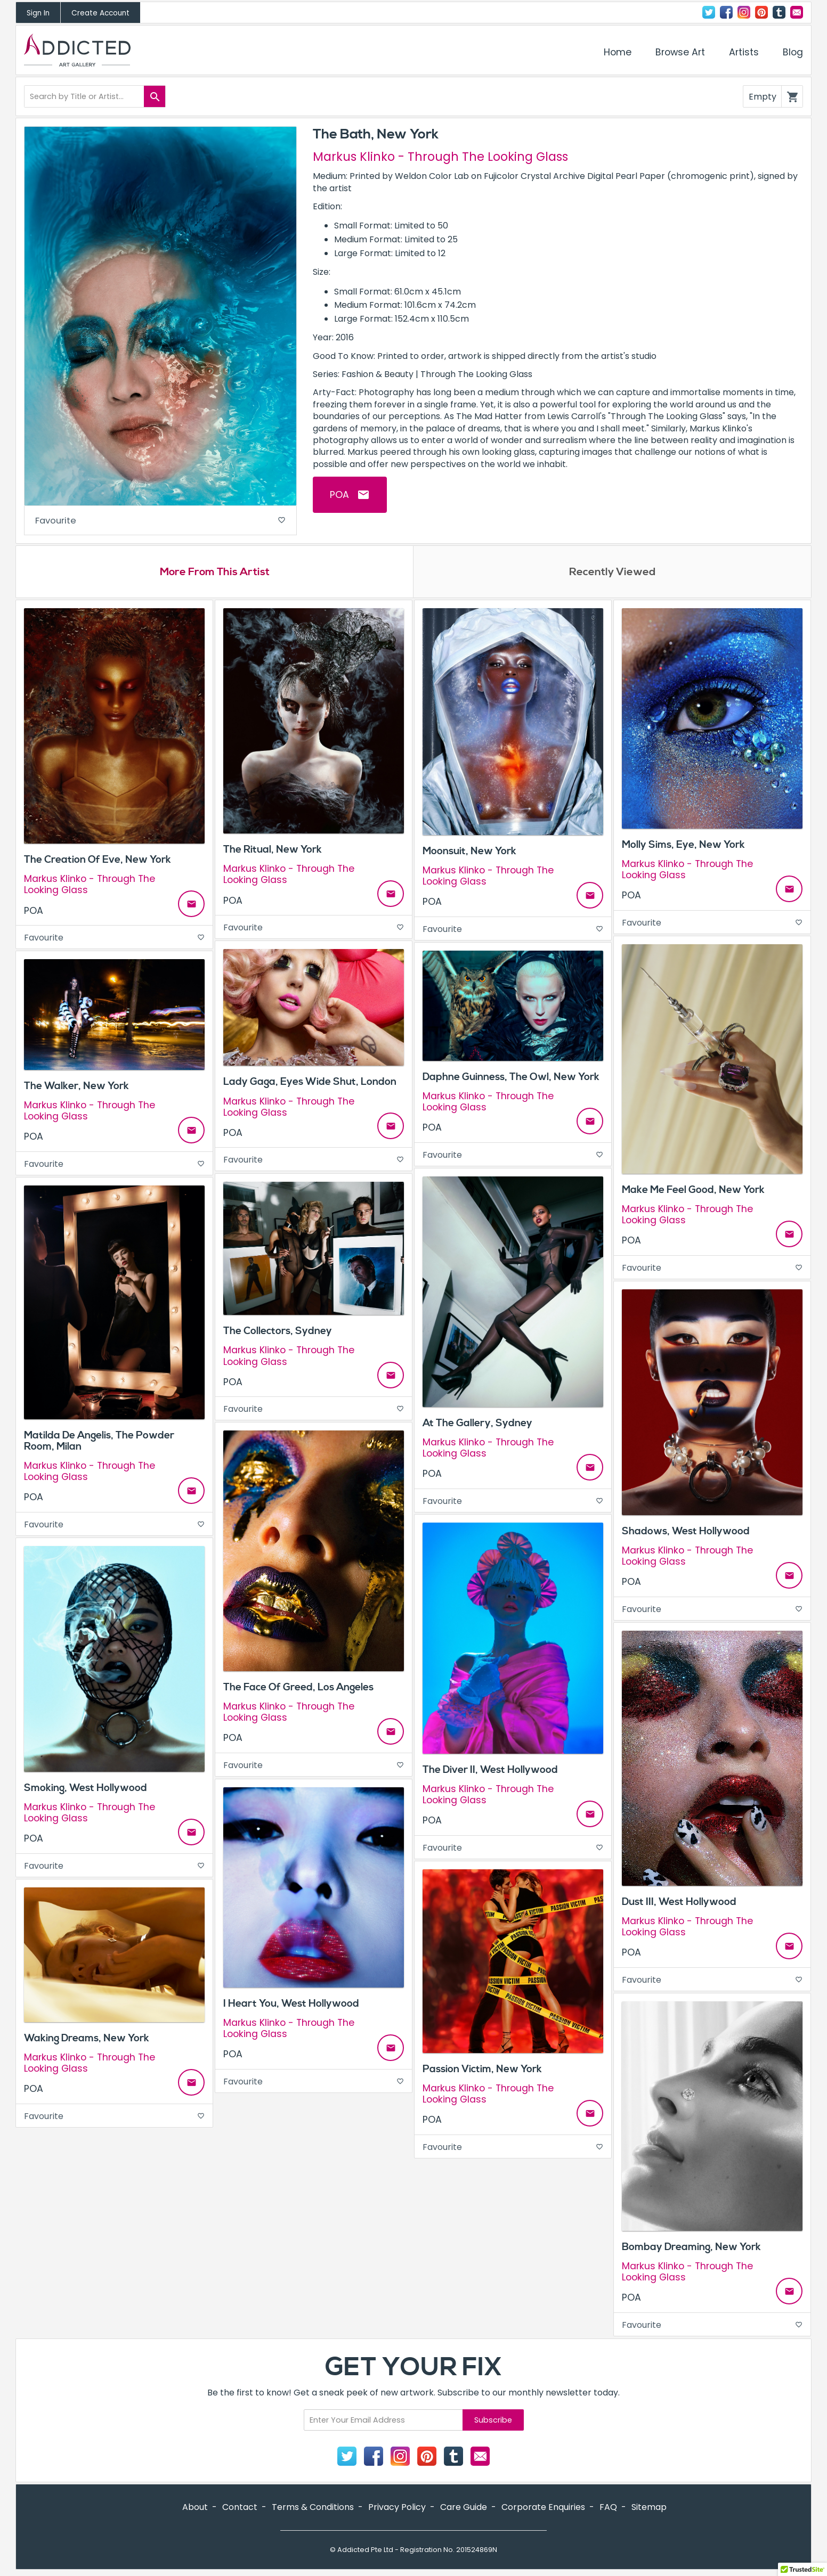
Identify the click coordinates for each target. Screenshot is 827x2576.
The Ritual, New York (272, 852)
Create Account (100, 13)
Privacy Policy (397, 2510)
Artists (744, 52)
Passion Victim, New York (482, 2071)
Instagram (743, 12)
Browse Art (680, 52)
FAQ (608, 2510)
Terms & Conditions (313, 2510)
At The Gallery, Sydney (477, 1425)
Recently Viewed (612, 574)
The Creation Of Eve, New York (97, 862)
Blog (793, 52)
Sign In (38, 13)
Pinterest (761, 12)
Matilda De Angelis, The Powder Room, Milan (99, 1443)
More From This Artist (214, 574)
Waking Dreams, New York (86, 2040)
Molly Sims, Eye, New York (683, 847)
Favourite (160, 521)
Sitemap (649, 2510)
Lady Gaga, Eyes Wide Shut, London (309, 1084)
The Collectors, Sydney (277, 1334)
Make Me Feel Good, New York (693, 1192)
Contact (796, 12)
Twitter (708, 12)
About (195, 2510)
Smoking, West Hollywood (85, 1790)
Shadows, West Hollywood (686, 1533)
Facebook (726, 12)
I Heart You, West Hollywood (291, 2006)
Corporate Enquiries (543, 2510)
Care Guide (463, 2510)
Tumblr (779, 12)
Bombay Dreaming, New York (691, 2249)
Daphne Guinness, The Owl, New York (511, 1079)
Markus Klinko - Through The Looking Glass (440, 156)
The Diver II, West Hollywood (490, 1772)
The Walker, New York (76, 1088)
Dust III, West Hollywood (679, 1904)
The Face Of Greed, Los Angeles (298, 1689)
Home (617, 52)
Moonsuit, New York (469, 853)
